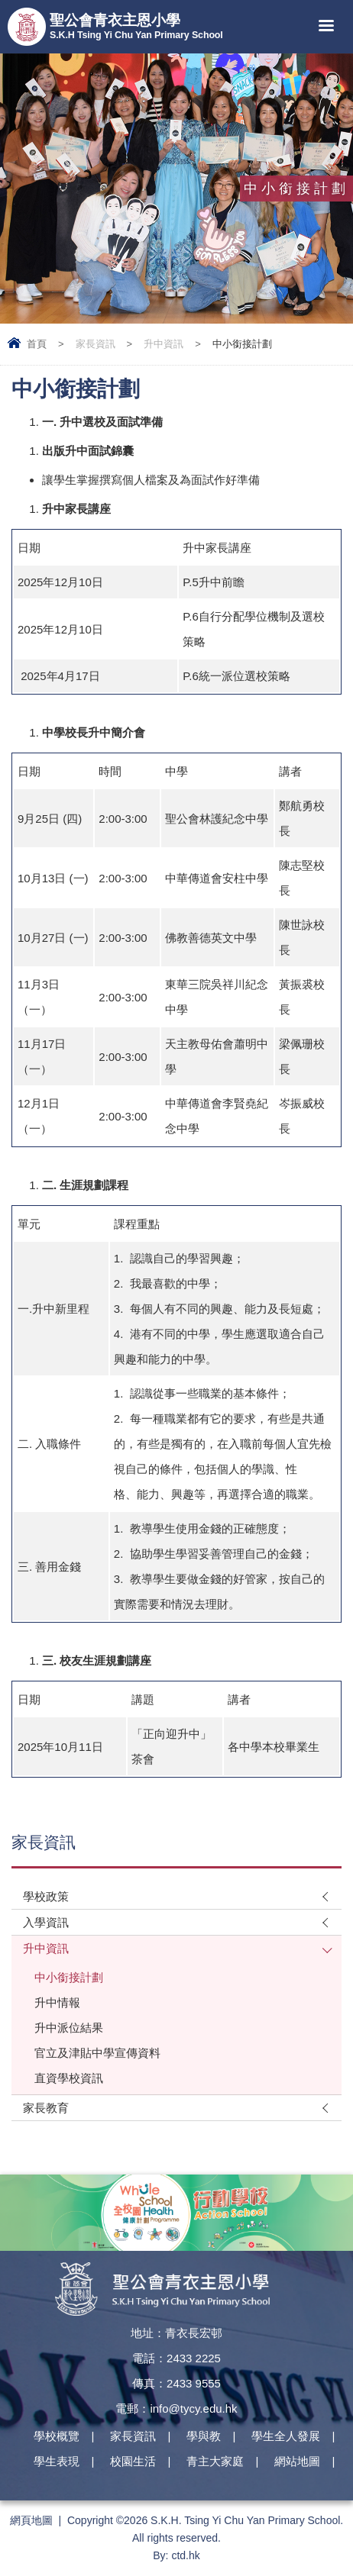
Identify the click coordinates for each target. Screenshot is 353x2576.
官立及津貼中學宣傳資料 (97, 2052)
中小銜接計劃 (68, 1977)
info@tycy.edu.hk (193, 2408)
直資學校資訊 (68, 2077)
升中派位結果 (68, 2027)
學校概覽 (56, 2435)
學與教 (203, 2435)
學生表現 (56, 2461)
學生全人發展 (285, 2435)
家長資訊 (95, 344)
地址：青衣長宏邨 (176, 2332)
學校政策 (46, 1896)
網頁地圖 (31, 2520)
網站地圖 (297, 2461)
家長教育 (46, 2107)
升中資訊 (163, 344)
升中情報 (57, 2002)
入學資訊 (46, 1922)
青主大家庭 (215, 2461)
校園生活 (133, 2461)
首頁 (37, 344)
